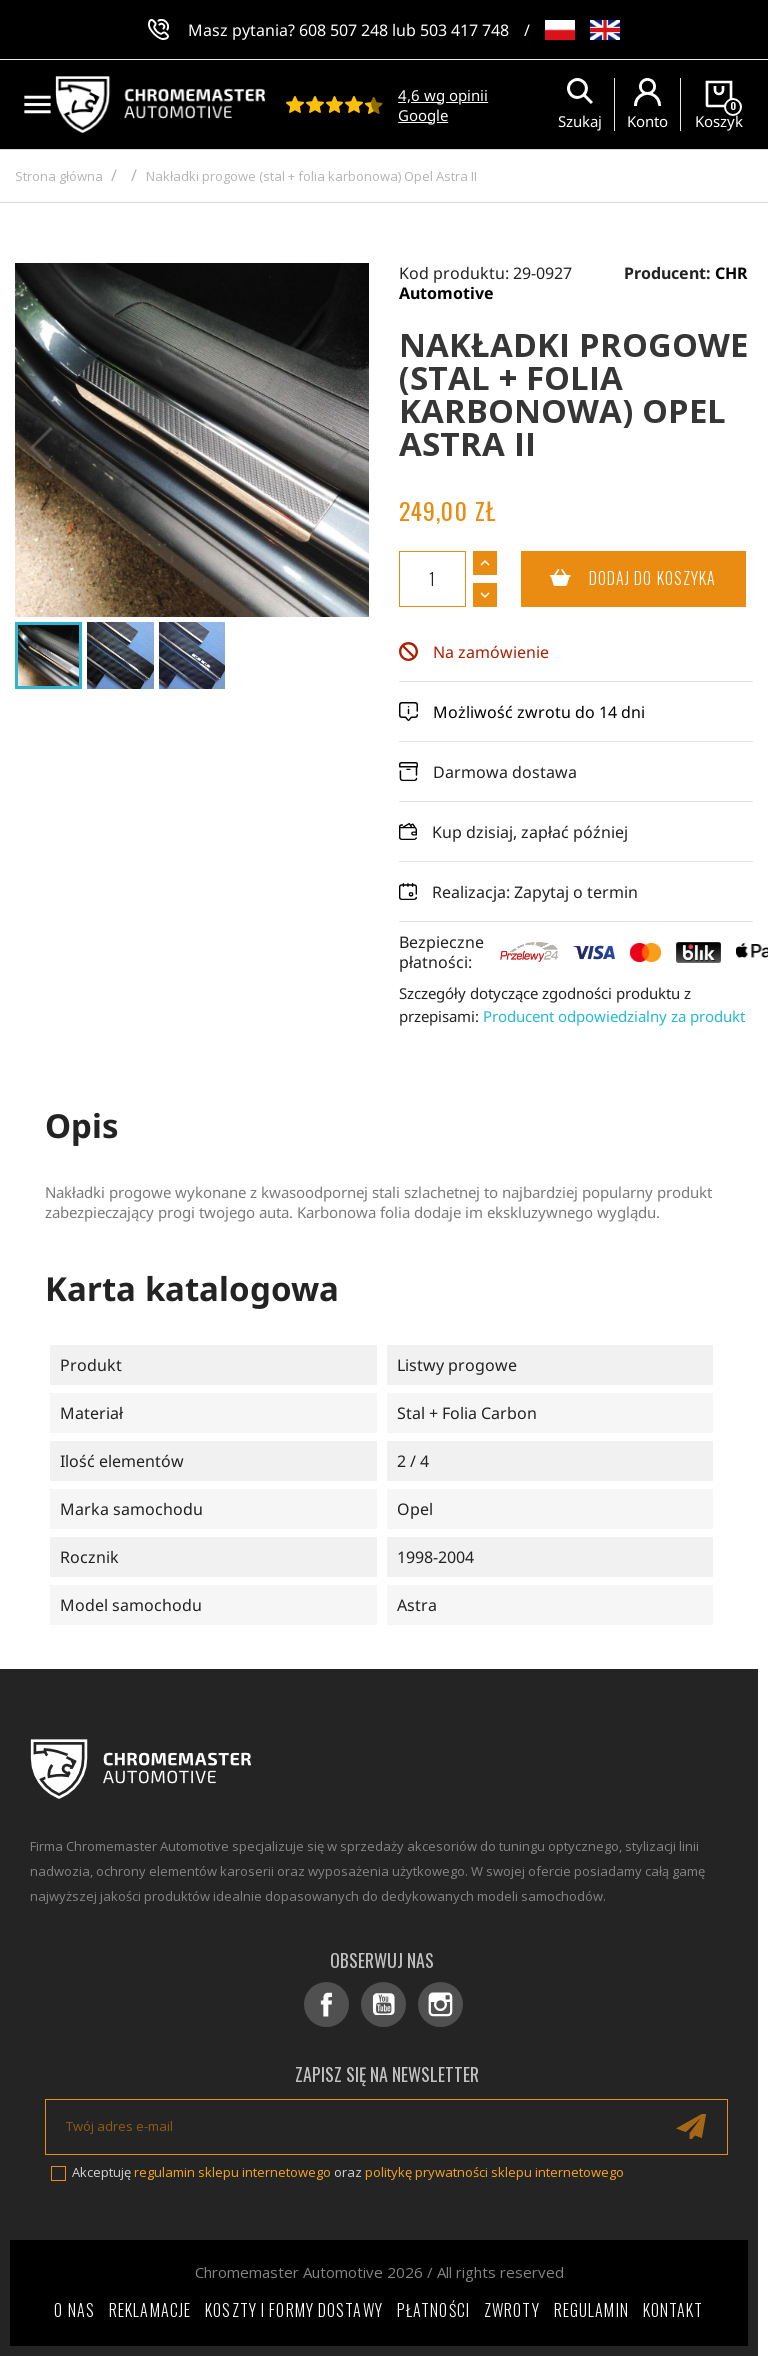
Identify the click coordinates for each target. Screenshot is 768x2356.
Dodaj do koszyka (619, 579)
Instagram (440, 2004)
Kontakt (673, 2310)
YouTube (383, 2004)
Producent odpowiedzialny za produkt (614, 1016)
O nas (74, 2310)
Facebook (326, 2004)
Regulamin (591, 2310)
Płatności (433, 2310)
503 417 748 (464, 30)
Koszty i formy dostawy (294, 2310)
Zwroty (512, 2310)
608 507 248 (343, 30)
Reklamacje (150, 2310)
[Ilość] (432, 579)
